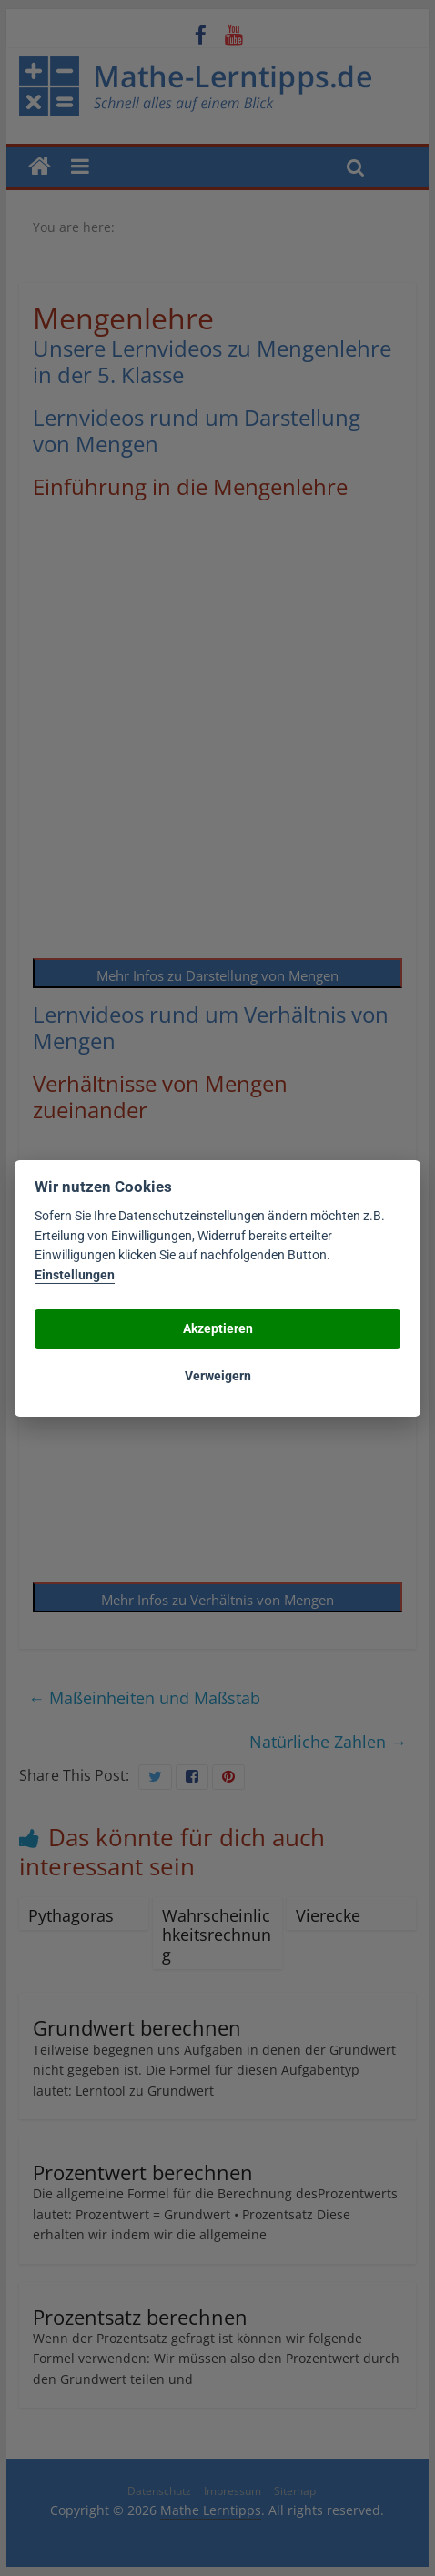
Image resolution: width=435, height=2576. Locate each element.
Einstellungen (75, 1275)
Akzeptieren (218, 1328)
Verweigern (218, 1376)
